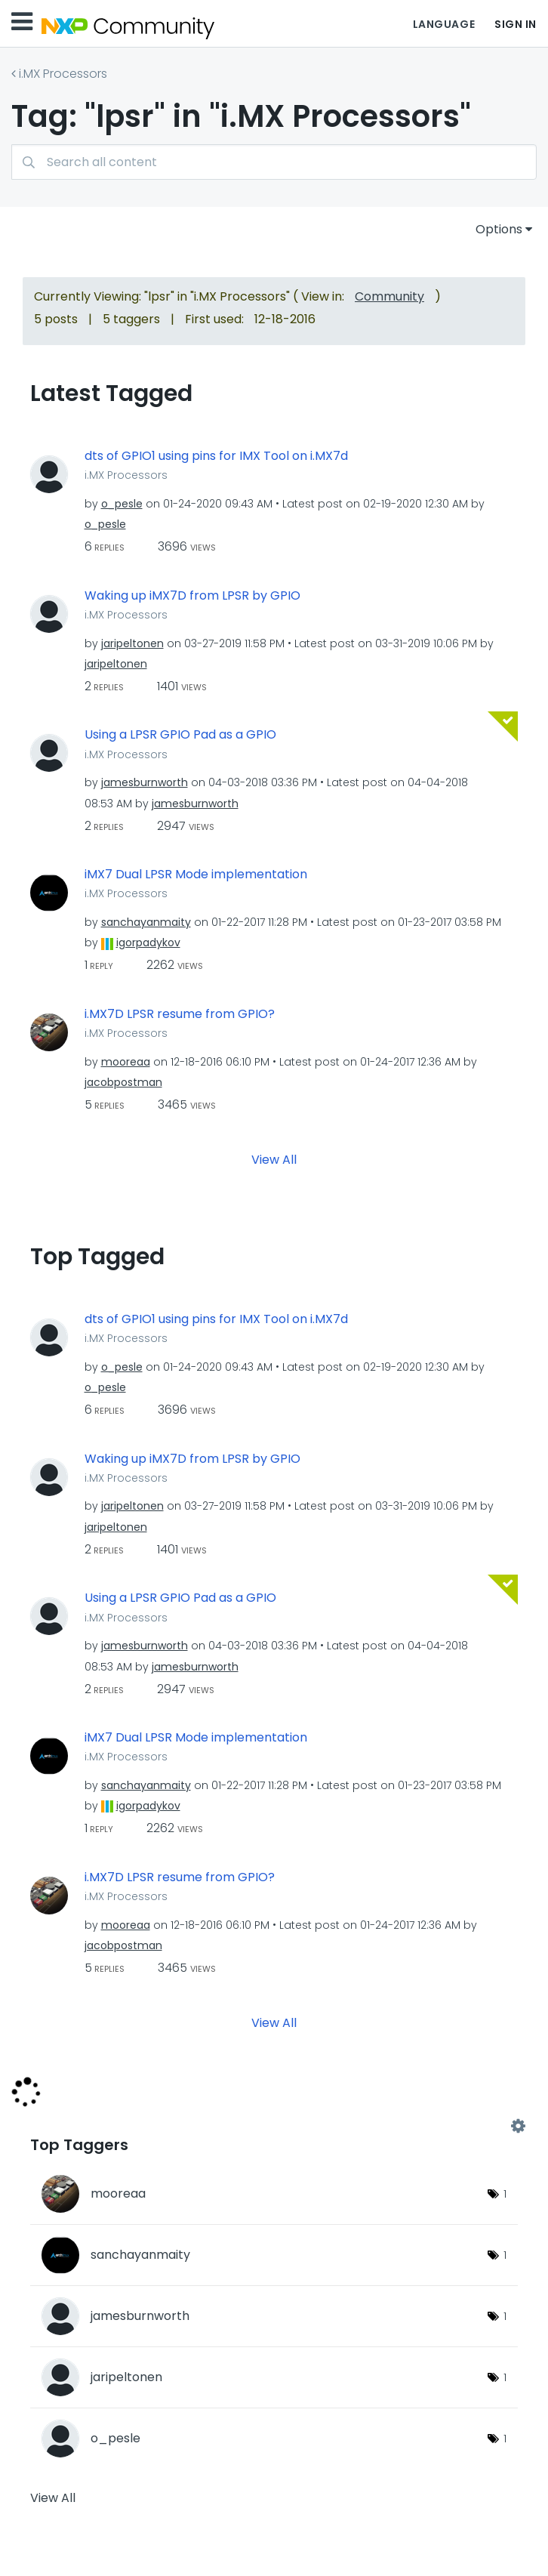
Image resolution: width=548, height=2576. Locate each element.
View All (274, 1159)
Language (444, 24)
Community (389, 296)
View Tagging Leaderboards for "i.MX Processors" (274, 2126)
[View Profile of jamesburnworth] (144, 782)
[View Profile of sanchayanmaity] (146, 922)
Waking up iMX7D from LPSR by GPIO (192, 596)
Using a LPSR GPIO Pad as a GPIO (180, 735)
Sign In (515, 24)
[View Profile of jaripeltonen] (132, 643)
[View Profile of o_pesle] (122, 503)
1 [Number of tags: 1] (504, 2193)
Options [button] (499, 229)
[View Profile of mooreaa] (125, 1061)
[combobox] (274, 162)
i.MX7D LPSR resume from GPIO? (180, 1014)
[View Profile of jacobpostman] (123, 1082)
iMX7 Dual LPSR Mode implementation (196, 874)
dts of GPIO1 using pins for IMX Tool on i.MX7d (216, 456)
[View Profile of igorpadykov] (148, 942)
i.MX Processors (63, 73)
